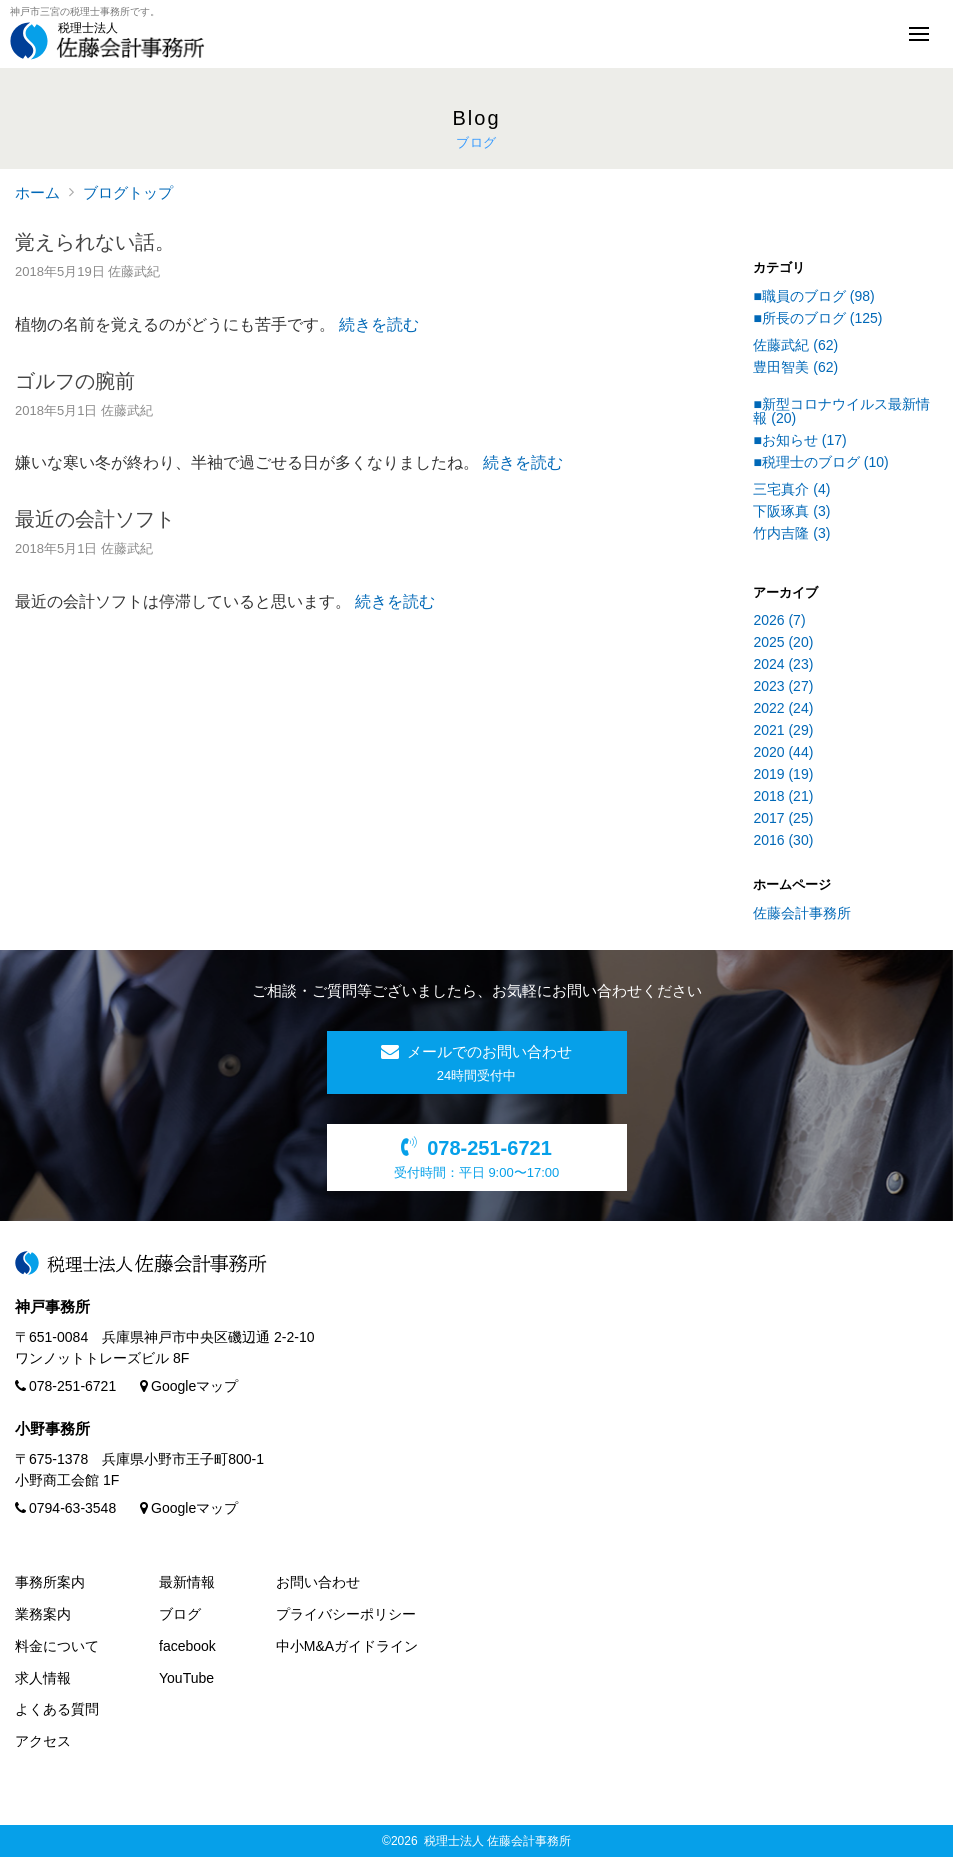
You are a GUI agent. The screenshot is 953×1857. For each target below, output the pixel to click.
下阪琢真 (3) (791, 511)
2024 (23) (783, 664)
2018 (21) (783, 796)
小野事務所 (52, 1428)
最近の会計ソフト (95, 519)
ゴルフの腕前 (75, 381)
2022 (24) (783, 708)
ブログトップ (128, 192)
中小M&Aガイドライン (347, 1646)
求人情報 (43, 1678)
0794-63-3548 (65, 1508)
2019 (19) (783, 774)
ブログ (180, 1614)
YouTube (186, 1678)
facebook (187, 1646)
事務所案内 (50, 1582)
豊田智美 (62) (795, 367)
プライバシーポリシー (346, 1614)
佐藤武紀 (134, 271)
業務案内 (43, 1614)
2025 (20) (783, 642)
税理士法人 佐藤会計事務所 (497, 1841)
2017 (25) (783, 818)
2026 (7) (779, 620)
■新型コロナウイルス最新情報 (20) (841, 411)
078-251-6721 (65, 1386)
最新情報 (187, 1582)
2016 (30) (783, 840)
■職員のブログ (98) (813, 296)
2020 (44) (783, 752)
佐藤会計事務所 (802, 913)
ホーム (37, 192)
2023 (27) (783, 686)
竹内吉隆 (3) (791, 533)
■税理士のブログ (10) (820, 462)
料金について (57, 1646)
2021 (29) (783, 730)
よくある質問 (57, 1709)
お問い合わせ (318, 1582)
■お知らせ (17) (799, 440)
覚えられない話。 (95, 242)
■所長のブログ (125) (817, 318)
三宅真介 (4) (791, 489)
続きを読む (379, 324)
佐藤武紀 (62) (795, 345)
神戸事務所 (52, 1306)
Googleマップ (189, 1386)
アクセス (43, 1741)
